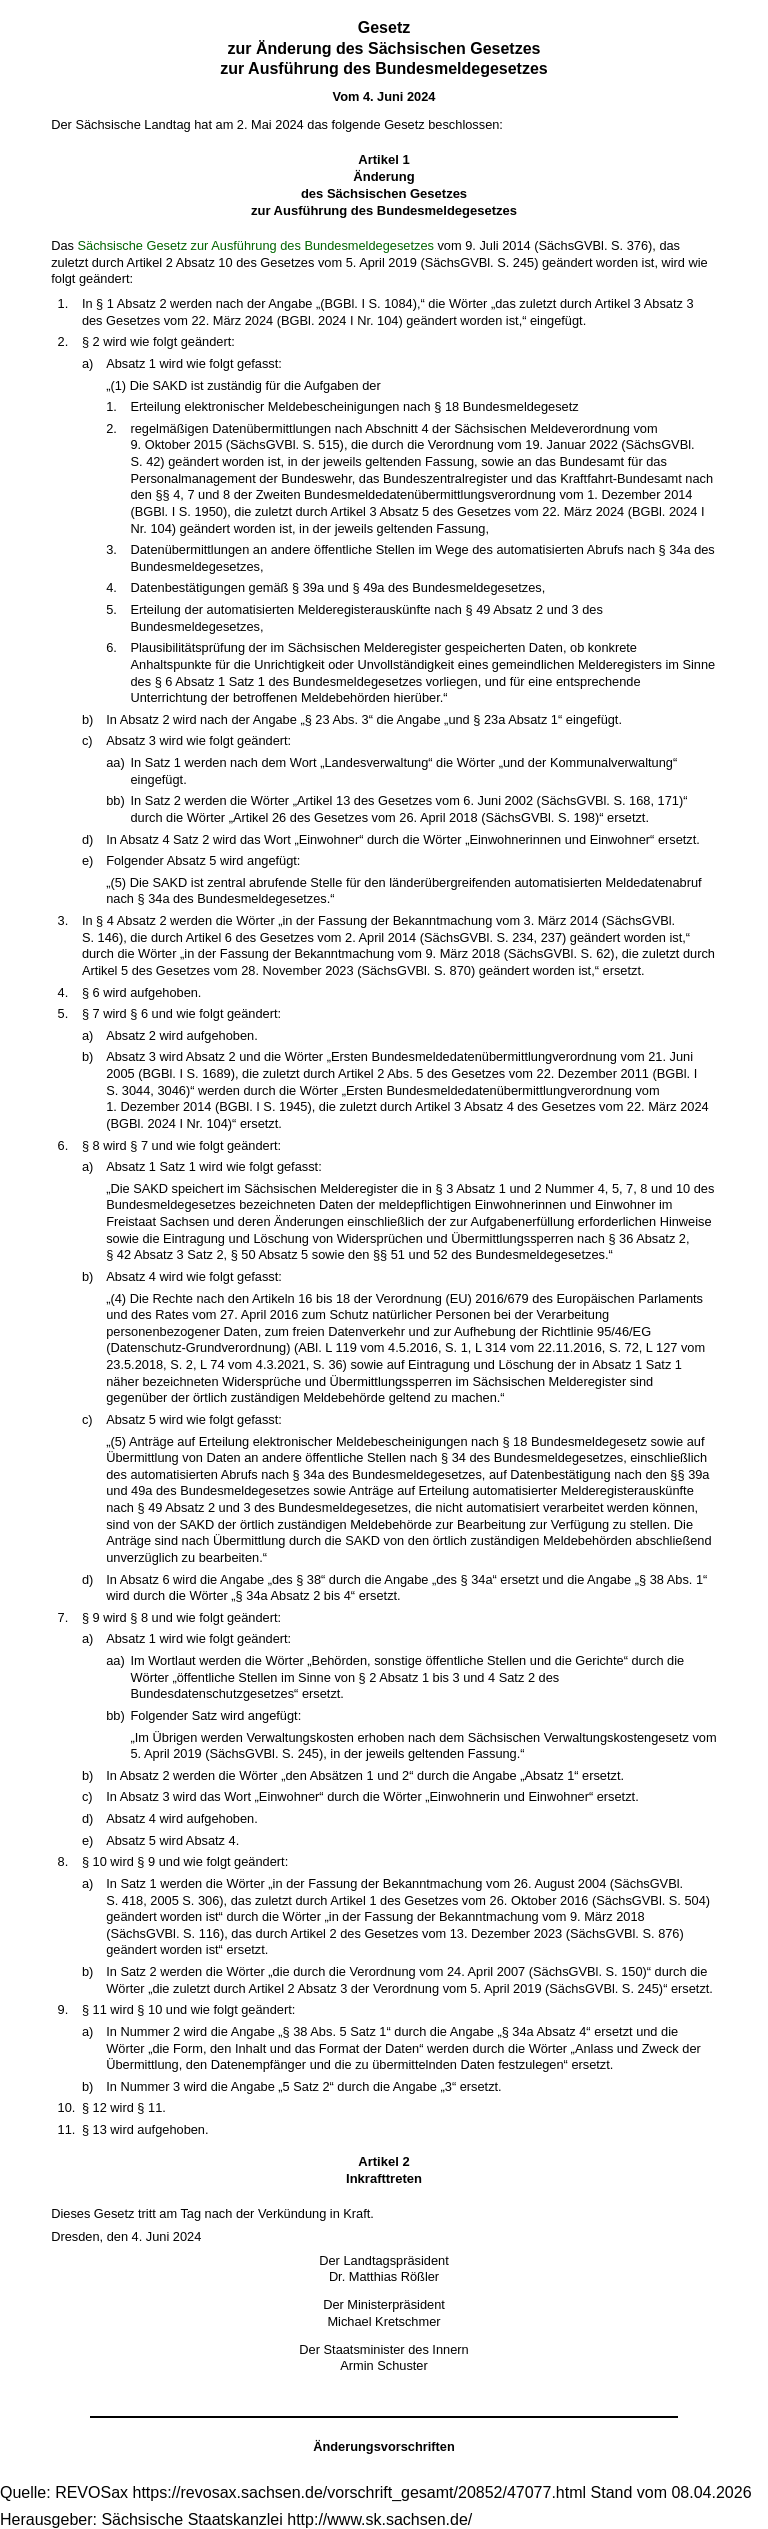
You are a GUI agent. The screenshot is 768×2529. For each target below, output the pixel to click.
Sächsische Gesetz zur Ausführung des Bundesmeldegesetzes (256, 245)
